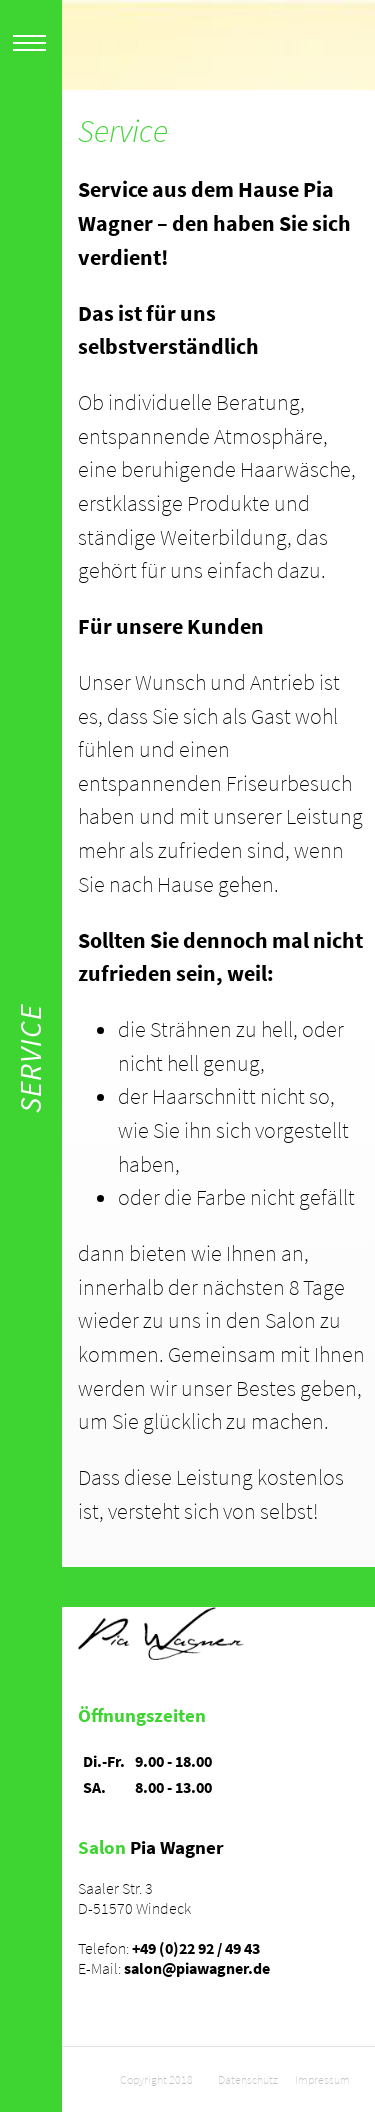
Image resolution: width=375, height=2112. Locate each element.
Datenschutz (248, 2079)
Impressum (322, 2079)
